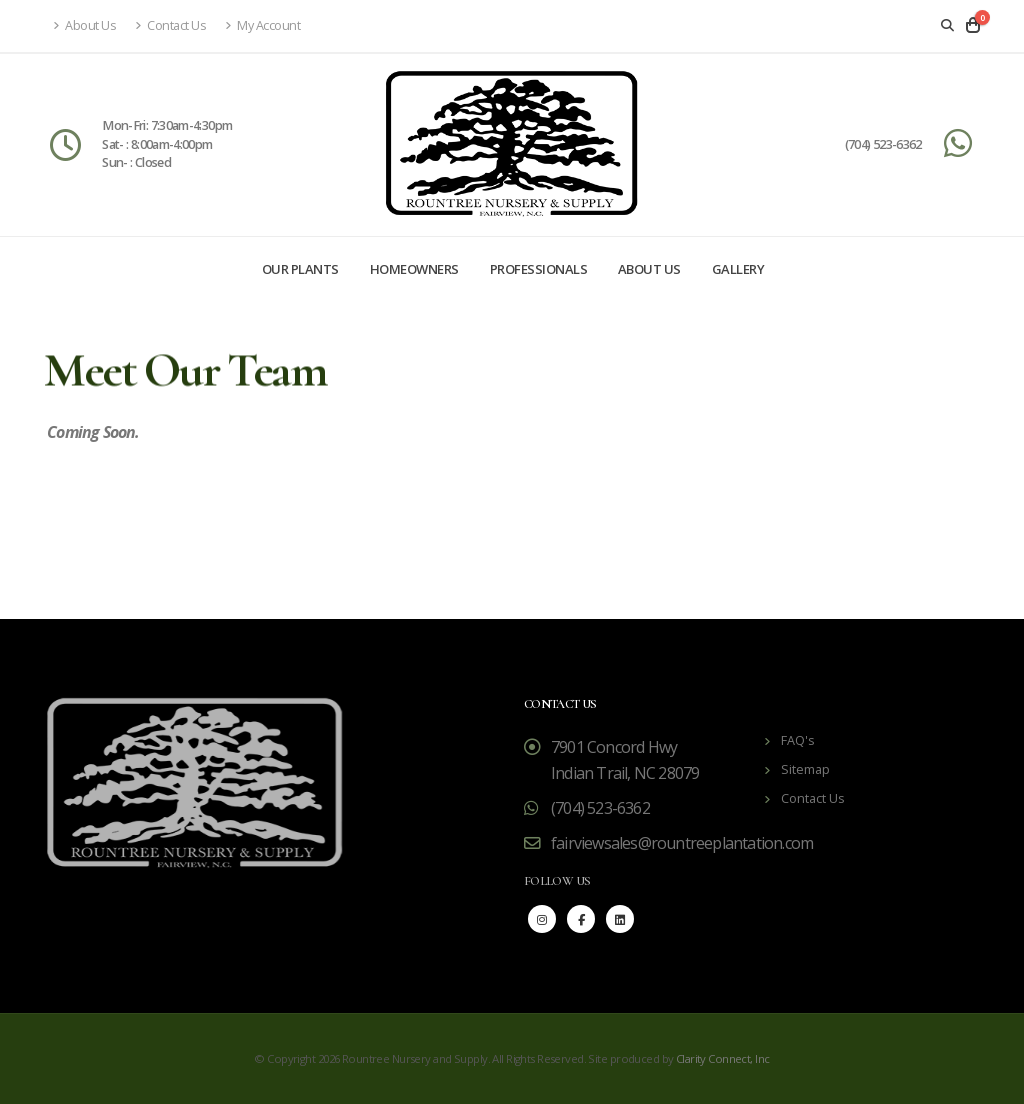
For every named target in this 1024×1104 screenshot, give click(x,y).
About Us (84, 25)
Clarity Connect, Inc (723, 1058)
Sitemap (805, 769)
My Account (262, 25)
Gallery (738, 269)
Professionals (539, 269)
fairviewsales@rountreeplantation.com (682, 843)
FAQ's (798, 740)
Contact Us (170, 25)
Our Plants (300, 269)
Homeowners (414, 269)
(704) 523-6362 (883, 144)
